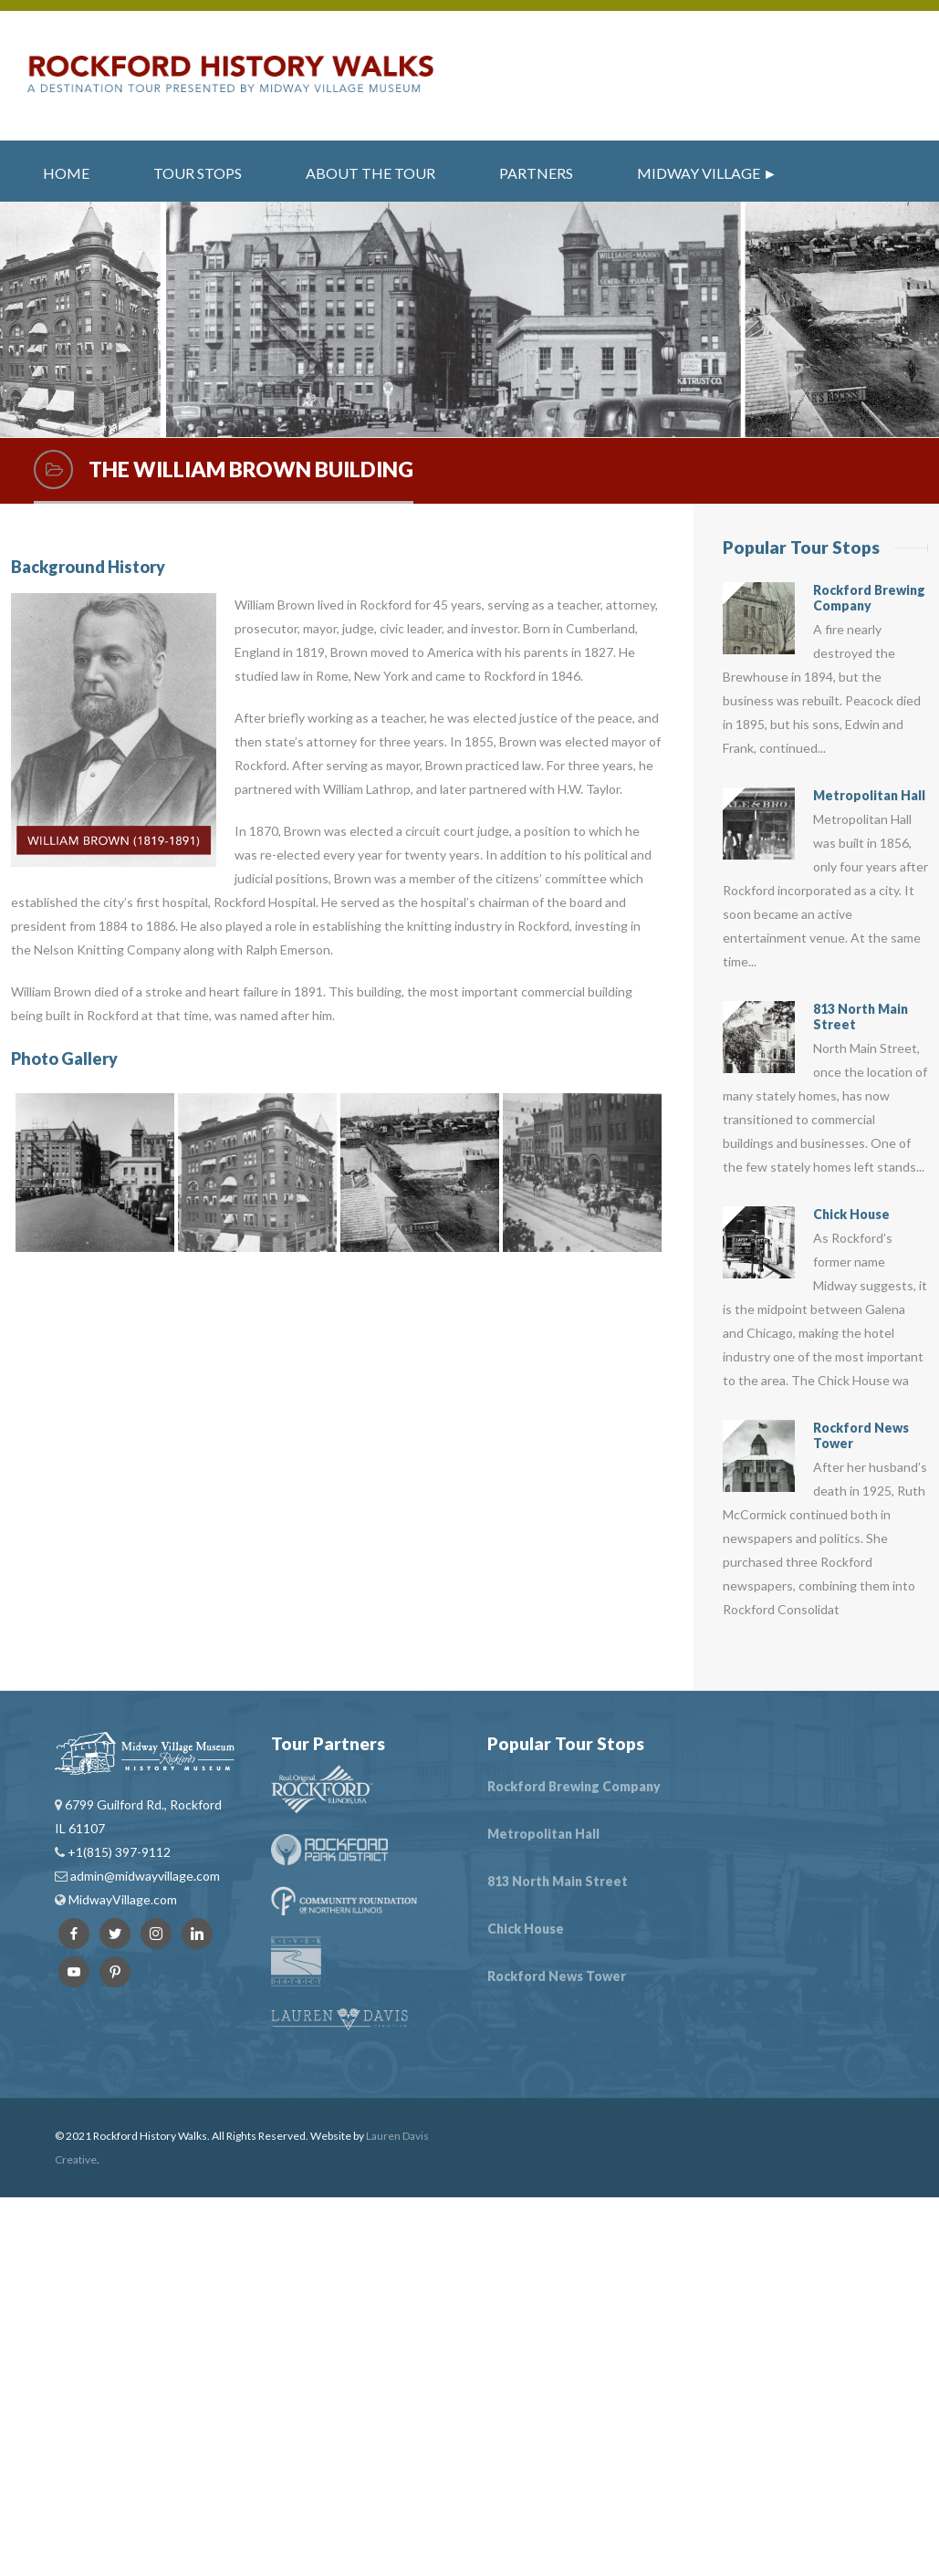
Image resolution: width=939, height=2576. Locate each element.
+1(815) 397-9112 (118, 1852)
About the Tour (370, 173)
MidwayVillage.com (122, 1899)
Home (66, 173)
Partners (536, 173)
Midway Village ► (707, 173)
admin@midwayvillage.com (144, 1875)
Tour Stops (197, 173)
